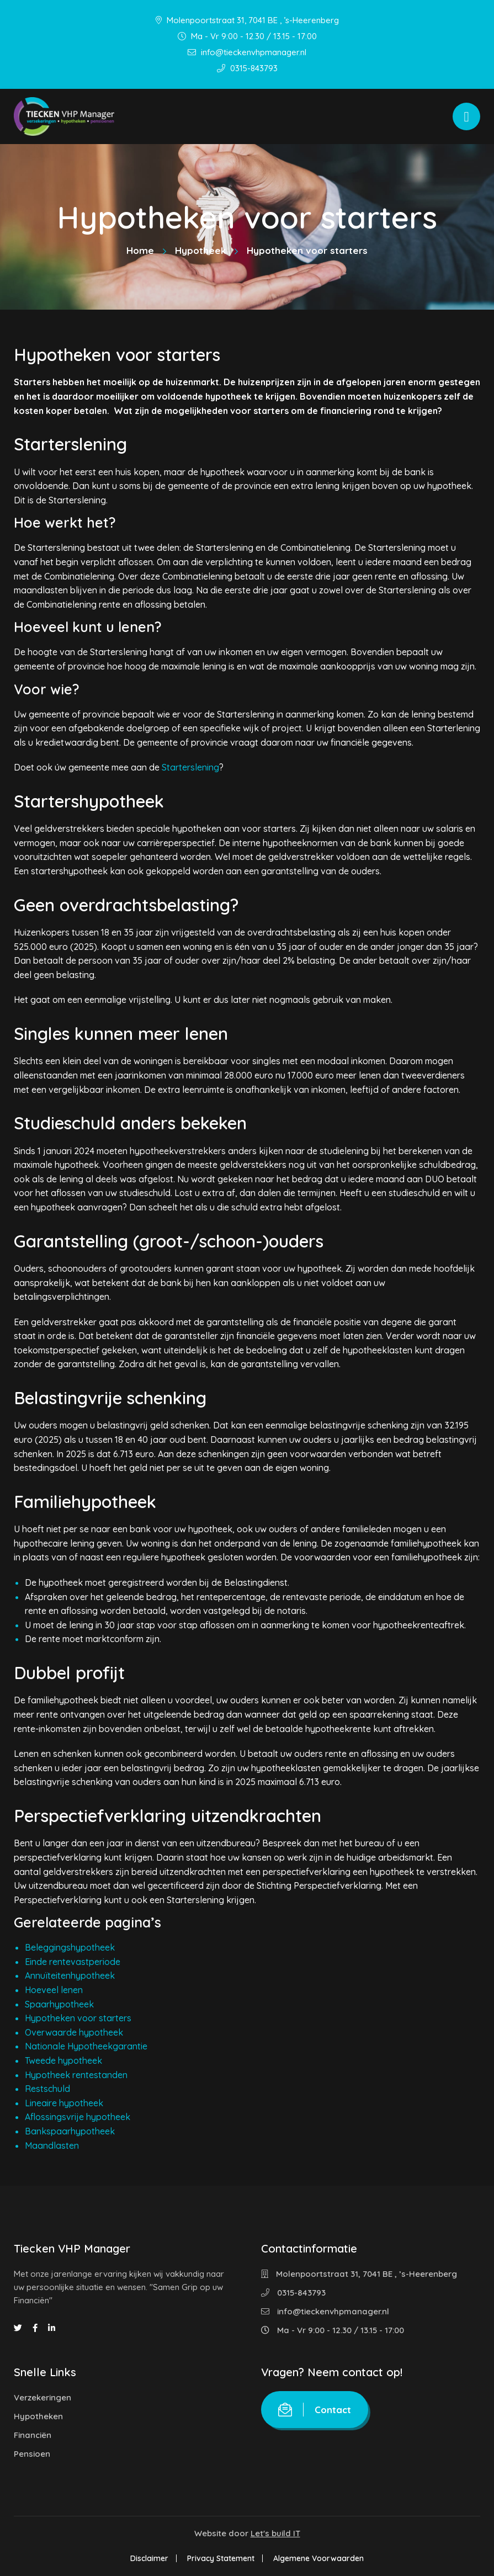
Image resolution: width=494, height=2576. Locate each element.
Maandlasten (52, 2145)
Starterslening (190, 767)
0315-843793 (247, 68)
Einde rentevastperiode (72, 1961)
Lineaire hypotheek (64, 2102)
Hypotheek (200, 250)
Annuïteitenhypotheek (70, 1975)
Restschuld (47, 2088)
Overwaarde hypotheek (74, 2032)
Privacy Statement (220, 2558)
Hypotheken (38, 2416)
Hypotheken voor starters (78, 2017)
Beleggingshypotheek (70, 1947)
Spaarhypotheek (59, 2004)
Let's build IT (275, 2533)
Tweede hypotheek (63, 2060)
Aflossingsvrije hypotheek (77, 2116)
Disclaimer (149, 2558)
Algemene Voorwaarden (318, 2558)
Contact (314, 2409)
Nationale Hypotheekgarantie (86, 2046)
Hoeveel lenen (54, 1989)
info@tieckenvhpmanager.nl (247, 52)
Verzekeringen (42, 2397)
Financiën (32, 2435)
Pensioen (32, 2453)
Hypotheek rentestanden (76, 2074)
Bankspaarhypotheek (70, 2131)
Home (140, 250)
